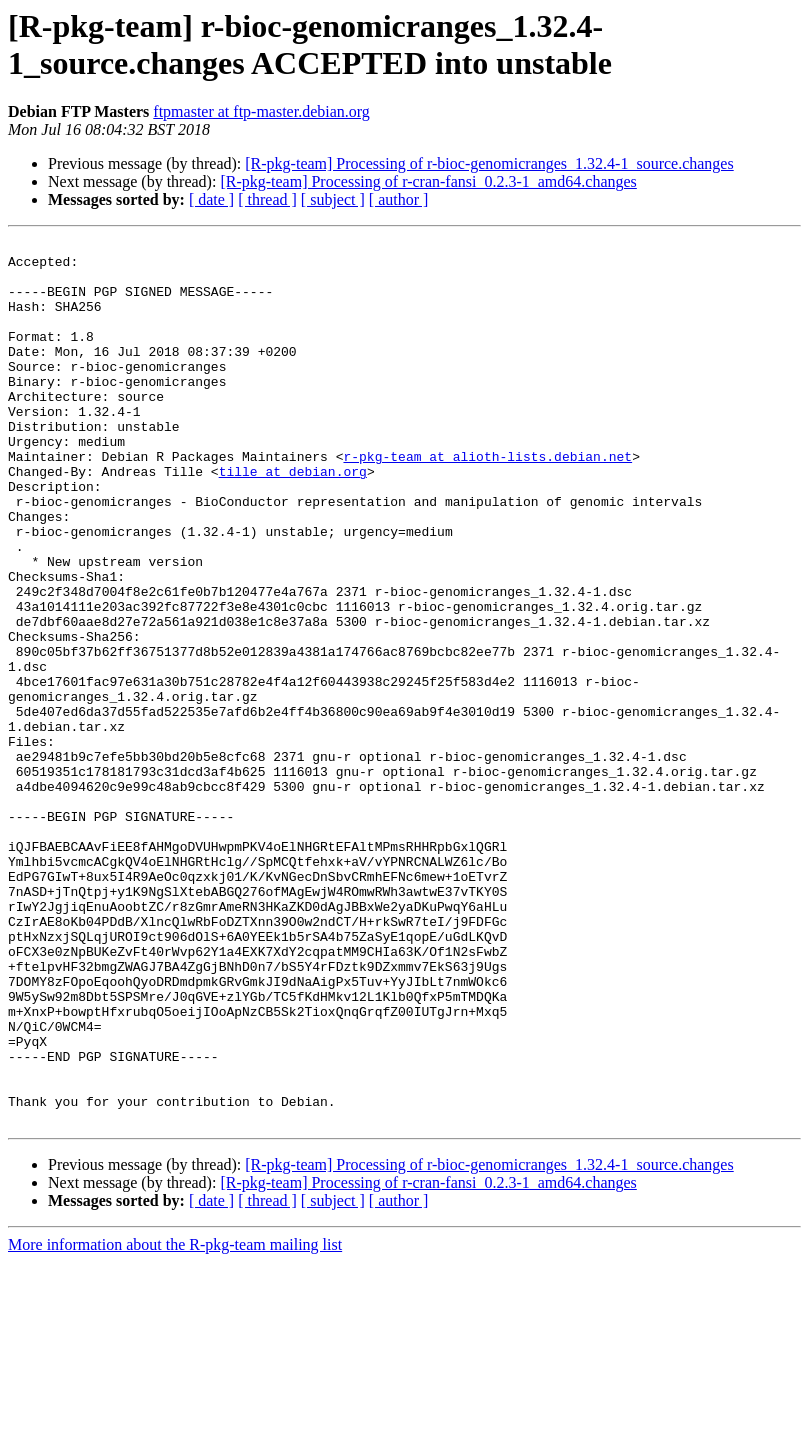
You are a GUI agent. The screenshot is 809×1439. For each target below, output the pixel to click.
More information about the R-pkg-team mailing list (175, 1421)
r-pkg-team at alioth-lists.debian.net (487, 501)
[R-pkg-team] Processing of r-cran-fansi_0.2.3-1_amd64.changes (428, 181)
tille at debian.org (293, 519)
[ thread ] (267, 199)
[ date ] (211, 199)
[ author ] (399, 199)
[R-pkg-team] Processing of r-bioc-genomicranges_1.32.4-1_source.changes (489, 163)
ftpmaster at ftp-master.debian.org (261, 111)
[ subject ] (333, 199)
